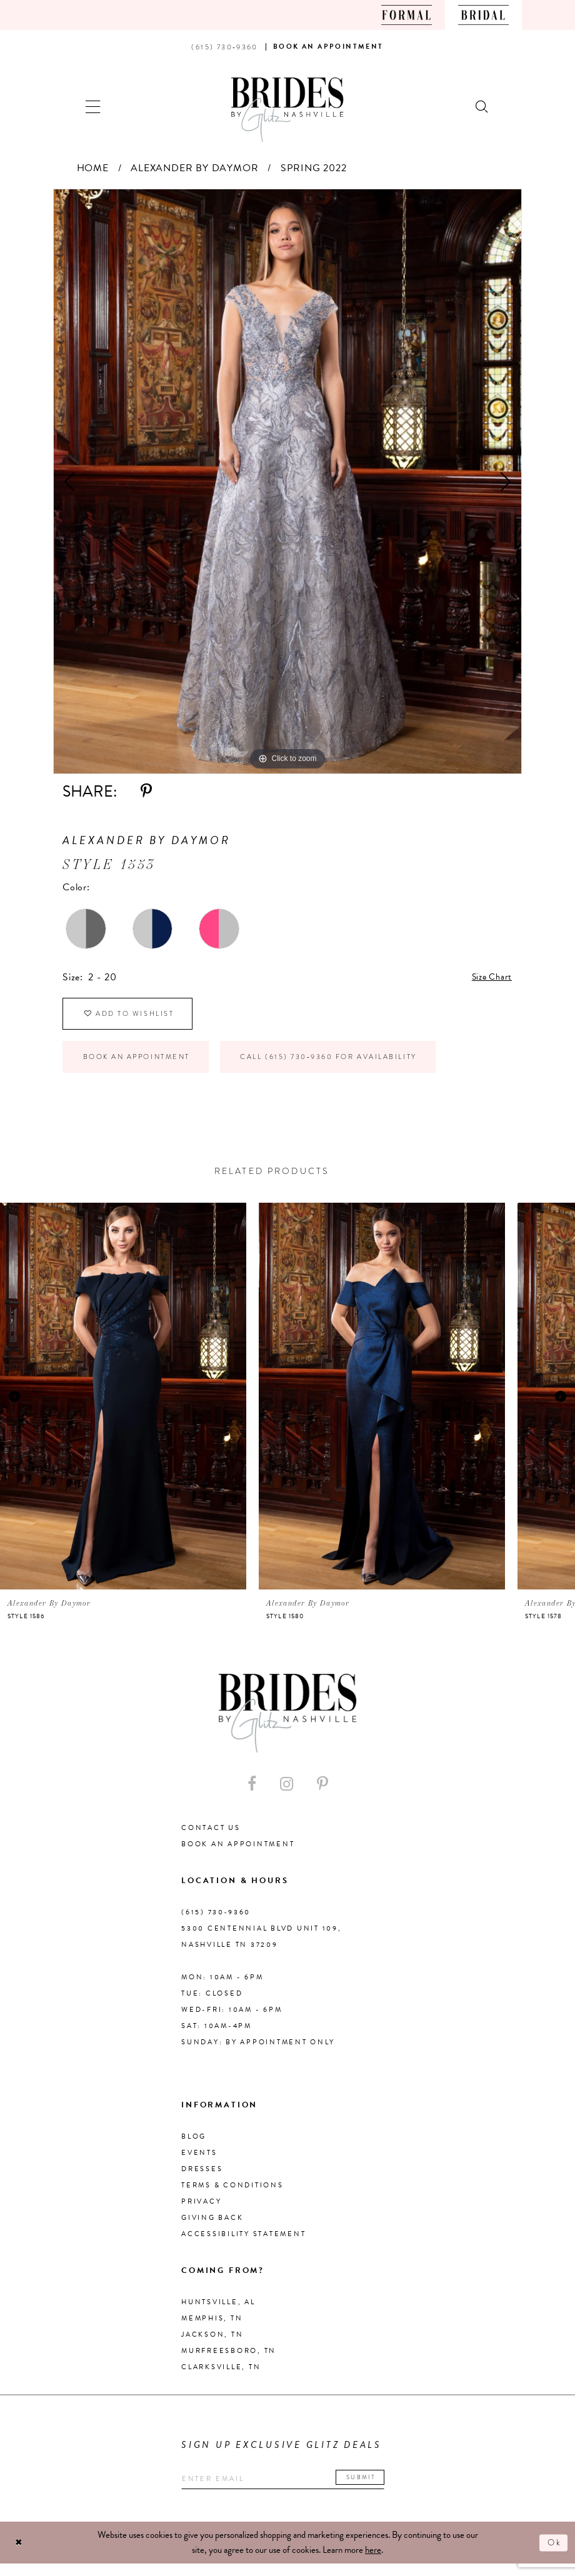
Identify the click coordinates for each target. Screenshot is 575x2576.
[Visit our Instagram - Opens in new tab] (286, 1794)
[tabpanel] (287, 481)
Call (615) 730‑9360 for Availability (361, 1065)
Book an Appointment (145, 1065)
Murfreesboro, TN (228, 2361)
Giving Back (212, 2228)
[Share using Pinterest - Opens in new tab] (146, 791)
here (373, 2562)
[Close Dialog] (20, 2555)
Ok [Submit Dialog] (553, 2555)
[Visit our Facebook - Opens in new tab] (252, 1794)
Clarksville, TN (221, 2377)
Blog (193, 2147)
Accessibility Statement (243, 2244)
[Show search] (482, 105)
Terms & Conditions (232, 2196)
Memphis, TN (211, 2329)
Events (199, 2163)
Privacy (201, 2212)
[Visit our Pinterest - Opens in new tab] (322, 1794)
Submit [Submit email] (380, 2488)
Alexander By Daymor (194, 168)
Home (93, 168)
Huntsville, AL (218, 2312)
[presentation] (123, 1406)
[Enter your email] (293, 2490)
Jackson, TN (212, 2345)
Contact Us (211, 1838)
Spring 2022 (314, 168)
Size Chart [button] (489, 977)
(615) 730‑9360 (216, 1922)
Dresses (201, 2179)
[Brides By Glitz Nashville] (287, 109)
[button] (93, 105)
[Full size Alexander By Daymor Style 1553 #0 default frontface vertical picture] (287, 481)
